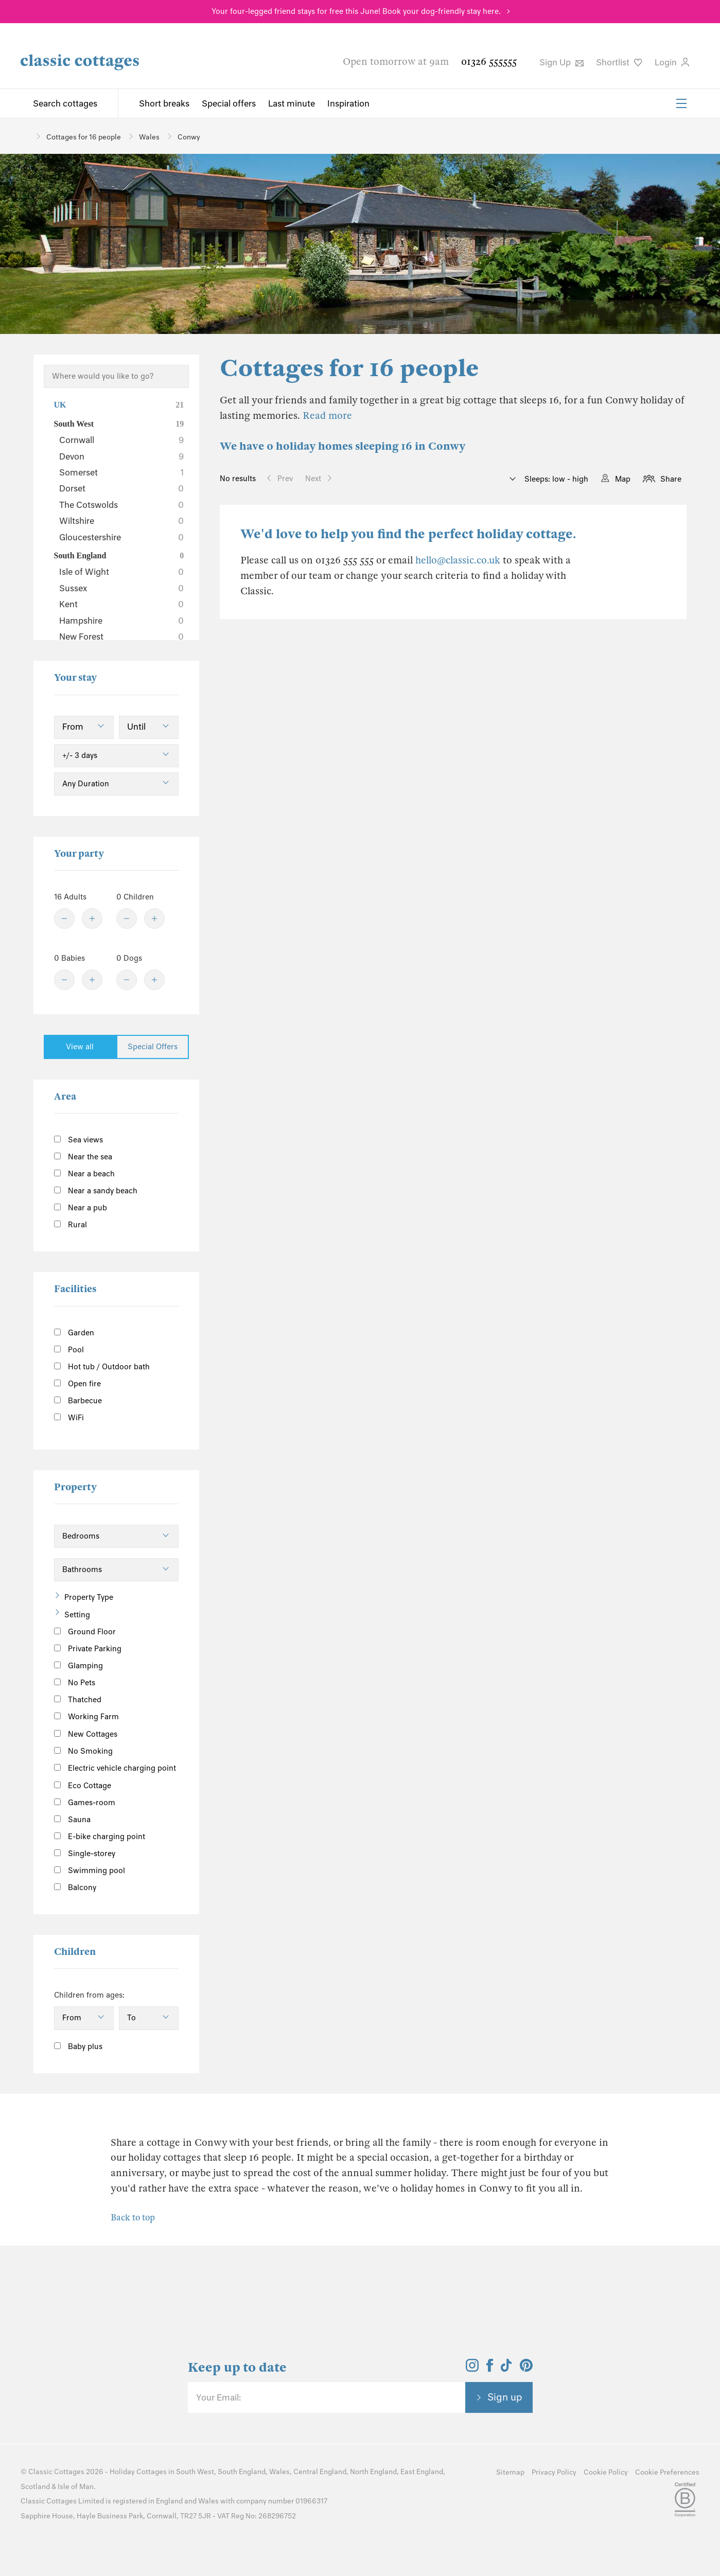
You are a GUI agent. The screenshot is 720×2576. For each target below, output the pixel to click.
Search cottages (65, 103)
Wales (279, 2471)
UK (119, 405)
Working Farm (86, 1716)
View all (80, 1046)
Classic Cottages (56, 2471)
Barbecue (78, 1400)
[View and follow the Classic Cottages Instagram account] (472, 2368)
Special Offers (153, 1046)
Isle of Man (76, 2486)
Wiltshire (121, 520)
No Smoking (83, 1751)
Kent (121, 604)
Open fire (77, 1383)
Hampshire (121, 620)
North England (373, 2471)
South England (119, 555)
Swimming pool (89, 1870)
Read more (327, 415)
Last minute (291, 103)
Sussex (121, 588)
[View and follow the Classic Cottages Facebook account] (489, 2368)
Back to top (133, 2217)
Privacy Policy (554, 2472)
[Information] (129, 1732)
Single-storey (84, 1853)
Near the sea (83, 1156)
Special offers (229, 103)
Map (622, 479)
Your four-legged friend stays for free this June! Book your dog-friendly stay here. (356, 11)
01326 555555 (489, 61)
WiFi (69, 1417)
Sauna (72, 1819)
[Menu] (681, 103)
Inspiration (348, 103)
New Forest (121, 636)
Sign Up (561, 62)
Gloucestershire (121, 537)
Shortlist (619, 62)
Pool (69, 1349)
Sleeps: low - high (555, 479)
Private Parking (87, 1648)
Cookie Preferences (667, 2472)
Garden (74, 1332)
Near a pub (80, 1207)
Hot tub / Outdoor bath (102, 1366)
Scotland (35, 2486)
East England (421, 2471)
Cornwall (121, 440)
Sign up (504, 2397)
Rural (70, 1224)
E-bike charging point (99, 1836)
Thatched (77, 1699)
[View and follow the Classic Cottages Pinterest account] (526, 2368)
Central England (319, 2471)
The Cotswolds (121, 504)
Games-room (84, 1802)
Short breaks (164, 103)
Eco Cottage (82, 1785)
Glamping (78, 1665)
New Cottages (93, 1733)
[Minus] (64, 918)
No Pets (74, 1682)
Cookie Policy (606, 2472)
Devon (121, 456)
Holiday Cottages (138, 2471)
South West (119, 424)
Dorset (121, 488)
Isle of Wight (121, 571)
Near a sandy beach (95, 1190)
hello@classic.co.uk (457, 560)
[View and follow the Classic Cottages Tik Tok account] (506, 2368)
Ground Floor (85, 1631)
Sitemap (510, 2472)
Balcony (75, 1887)
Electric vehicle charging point (115, 1768)
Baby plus (78, 2046)
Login (672, 62)
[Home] (24, 136)
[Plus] (92, 918)
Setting (77, 1614)
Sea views (78, 1139)
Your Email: (218, 2397)
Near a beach (84, 1173)
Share (670, 479)
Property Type (88, 1597)
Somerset (121, 472)
